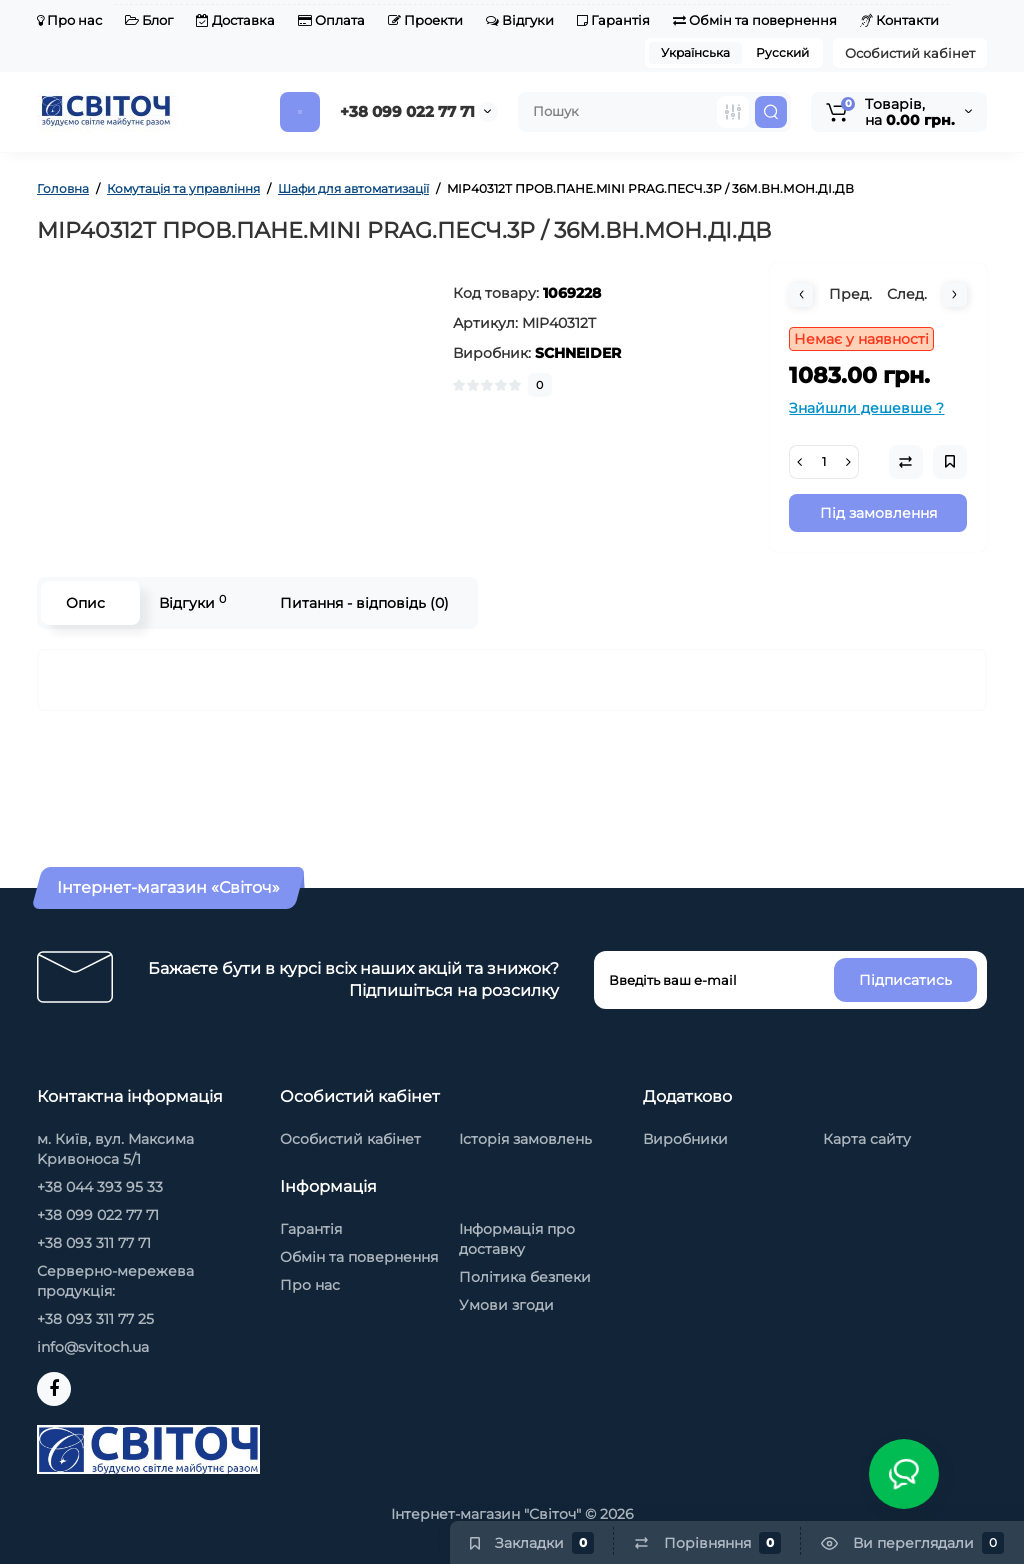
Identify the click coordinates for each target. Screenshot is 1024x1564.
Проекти (425, 20)
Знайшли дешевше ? (866, 408)
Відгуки (520, 20)
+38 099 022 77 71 (407, 111)
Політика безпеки (525, 1277)
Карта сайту (867, 1139)
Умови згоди (506, 1305)
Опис (85, 603)
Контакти (899, 20)
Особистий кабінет (910, 53)
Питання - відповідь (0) (364, 603)
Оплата (331, 20)
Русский (782, 52)
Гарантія (613, 20)
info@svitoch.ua (93, 1347)
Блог (149, 20)
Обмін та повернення (755, 20)
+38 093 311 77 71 (94, 1243)
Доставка (235, 20)
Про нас (69, 20)
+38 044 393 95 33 (100, 1187)
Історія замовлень (525, 1139)
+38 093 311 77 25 (95, 1319)
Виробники (685, 1139)
